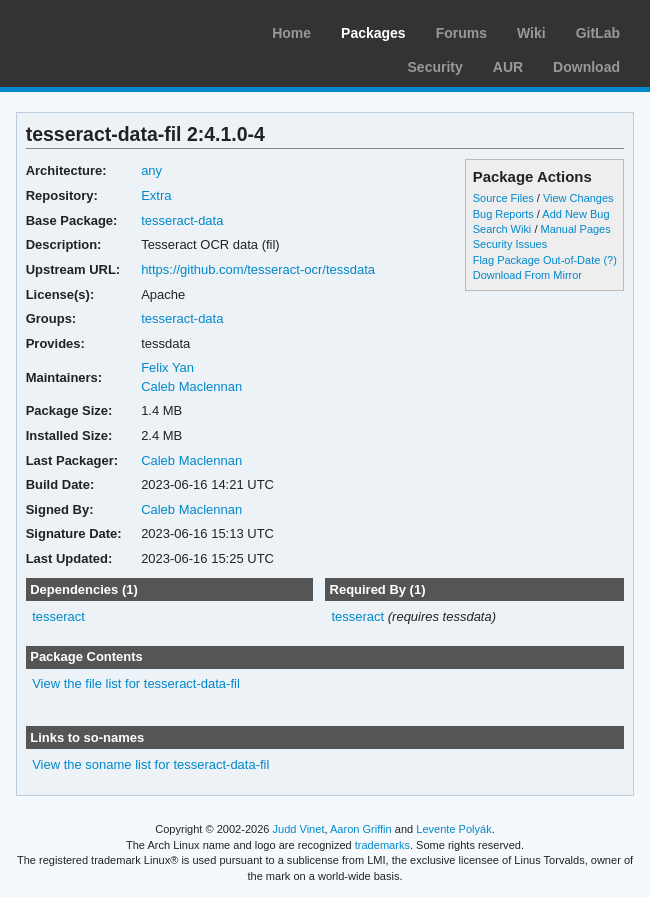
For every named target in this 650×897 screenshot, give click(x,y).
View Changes (578, 198)
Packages (373, 33)
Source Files (503, 198)
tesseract (58, 616)
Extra (156, 195)
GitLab (598, 33)
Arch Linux (110, 30)
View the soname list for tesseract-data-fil (150, 764)
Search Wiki (502, 229)
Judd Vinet (299, 829)
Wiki (531, 33)
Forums (461, 33)
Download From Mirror (527, 275)
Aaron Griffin (361, 829)
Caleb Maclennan (191, 386)
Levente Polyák (453, 829)
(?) (609, 260)
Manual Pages (575, 229)
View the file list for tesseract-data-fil (136, 683)
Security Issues (510, 244)
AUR (508, 67)
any (151, 170)
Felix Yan (167, 367)
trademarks (382, 845)
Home (291, 33)
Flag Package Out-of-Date (537, 260)
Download (586, 67)
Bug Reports (503, 214)
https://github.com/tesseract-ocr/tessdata (258, 269)
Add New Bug (575, 214)
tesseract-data (182, 220)
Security (435, 67)
